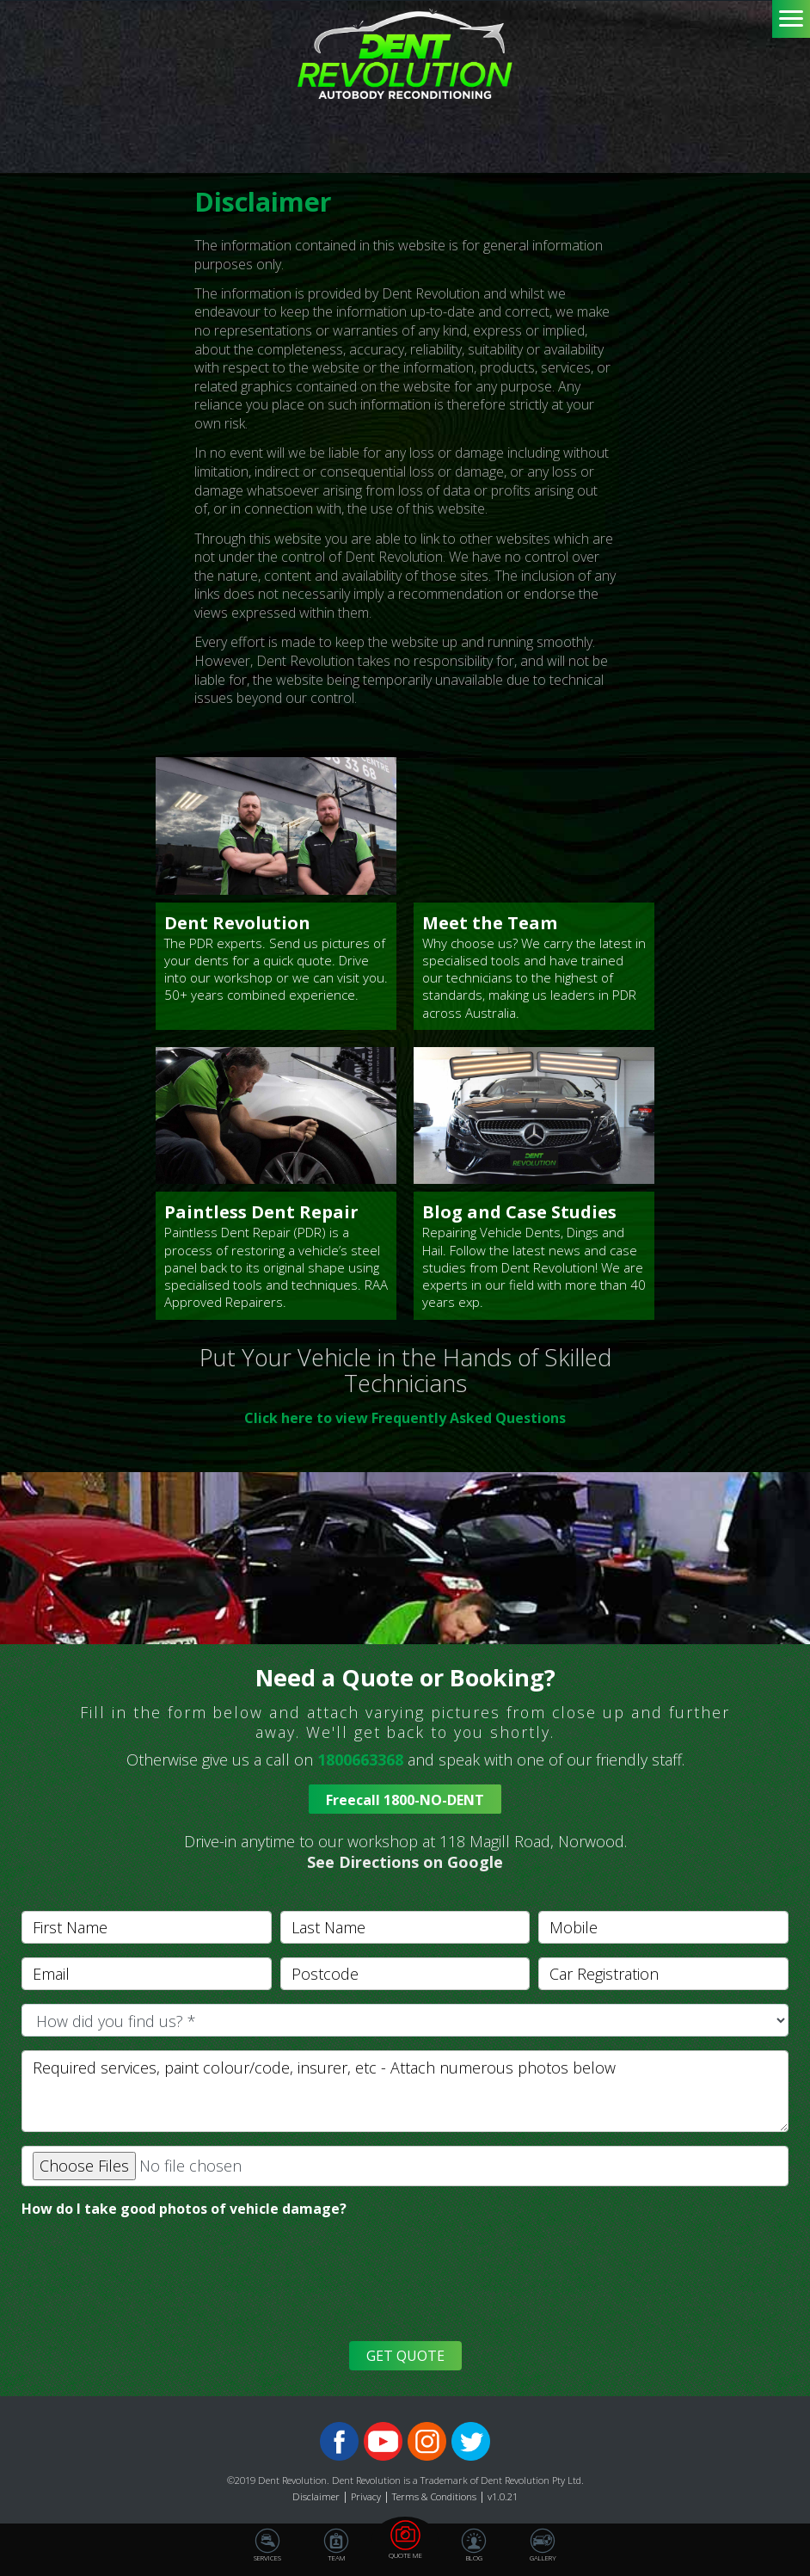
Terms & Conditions (434, 2496)
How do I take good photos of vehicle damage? (184, 2209)
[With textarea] (405, 2091)
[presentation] (148, 2290)
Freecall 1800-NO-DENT (405, 1799)
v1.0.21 (503, 2496)
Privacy (366, 2496)
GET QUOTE (405, 2355)
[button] (405, 1851)
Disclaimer (316, 2496)
